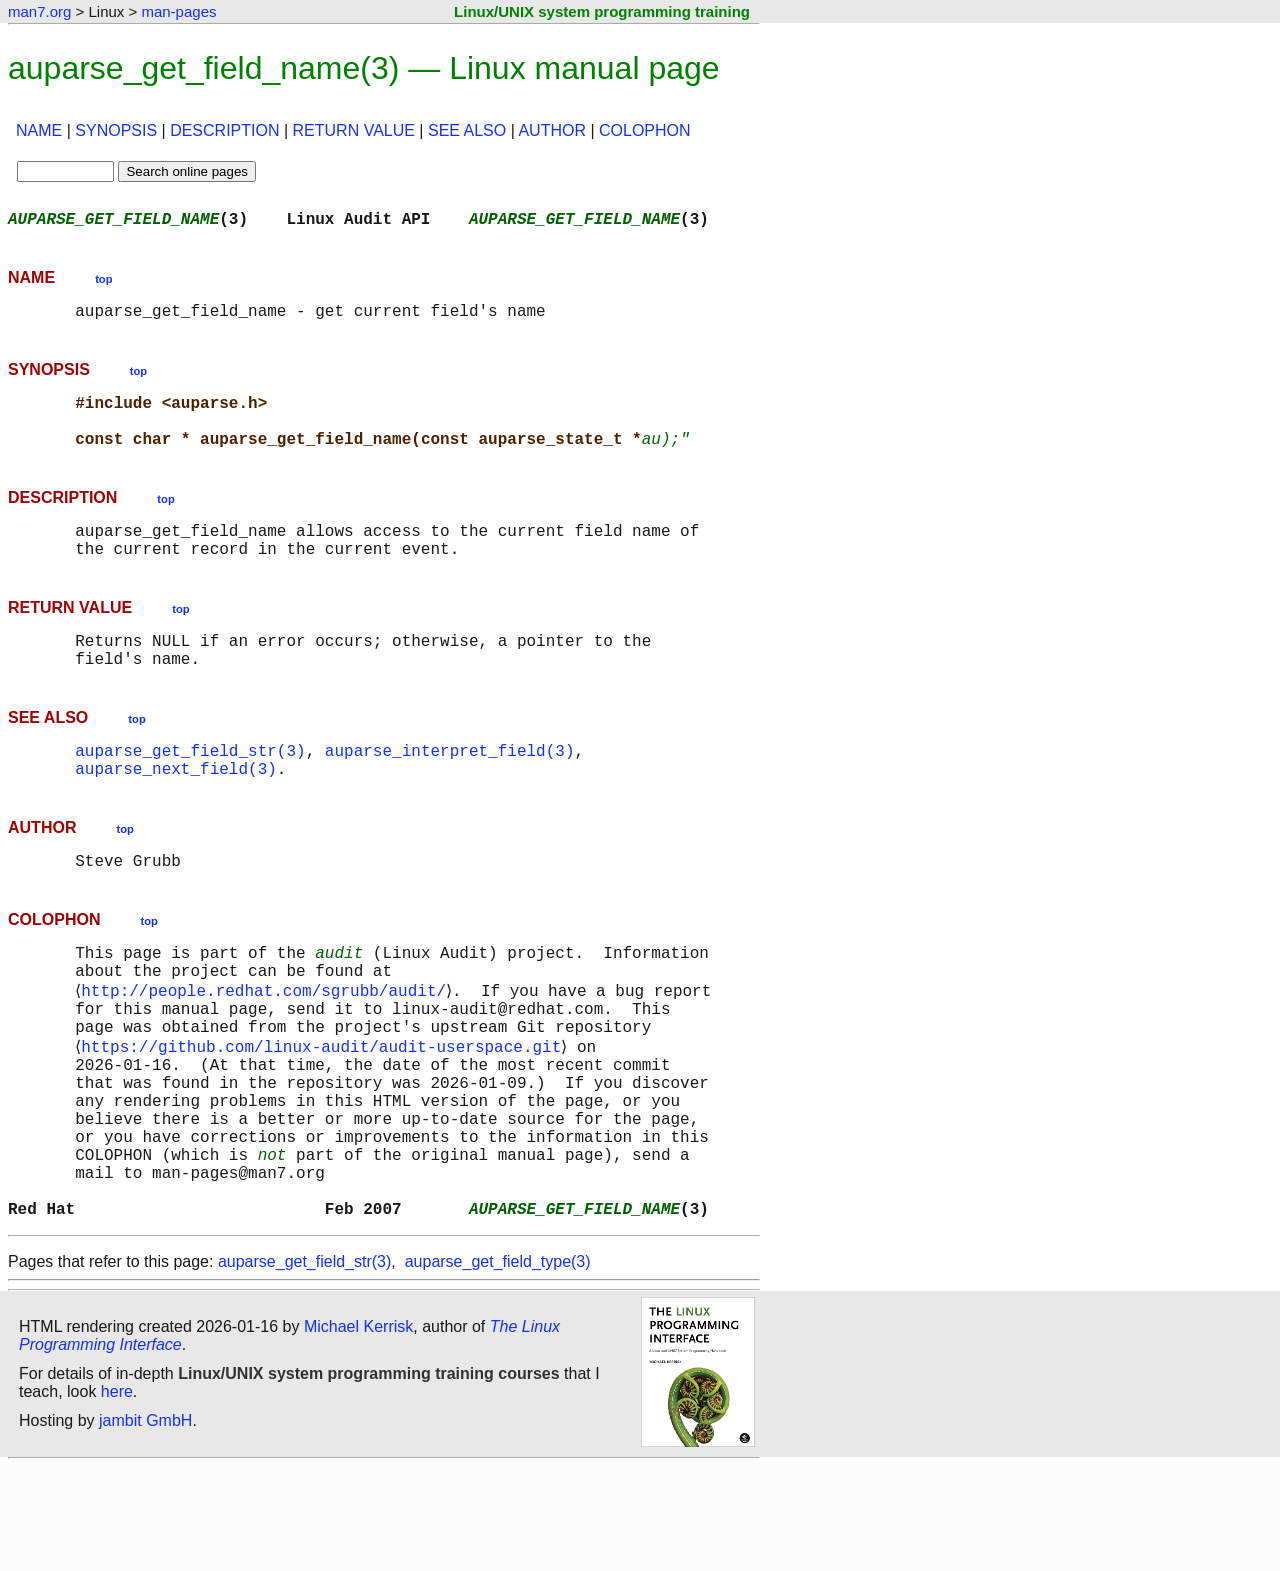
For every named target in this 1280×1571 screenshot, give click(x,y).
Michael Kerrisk (358, 1430)
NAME (39, 130)
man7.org (39, 11)
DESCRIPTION (224, 130)
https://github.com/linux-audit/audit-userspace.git (325, 1114)
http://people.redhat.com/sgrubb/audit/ (267, 1048)
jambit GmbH (145, 1524)
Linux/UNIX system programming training (602, 11)
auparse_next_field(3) (176, 812)
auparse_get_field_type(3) (498, 1365)
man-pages (178, 11)
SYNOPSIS (116, 130)
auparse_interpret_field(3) (450, 790)
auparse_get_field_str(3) (190, 790)
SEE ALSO (467, 130)
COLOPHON (645, 130)
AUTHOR (552, 130)
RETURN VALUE (354, 130)
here (117, 1495)
